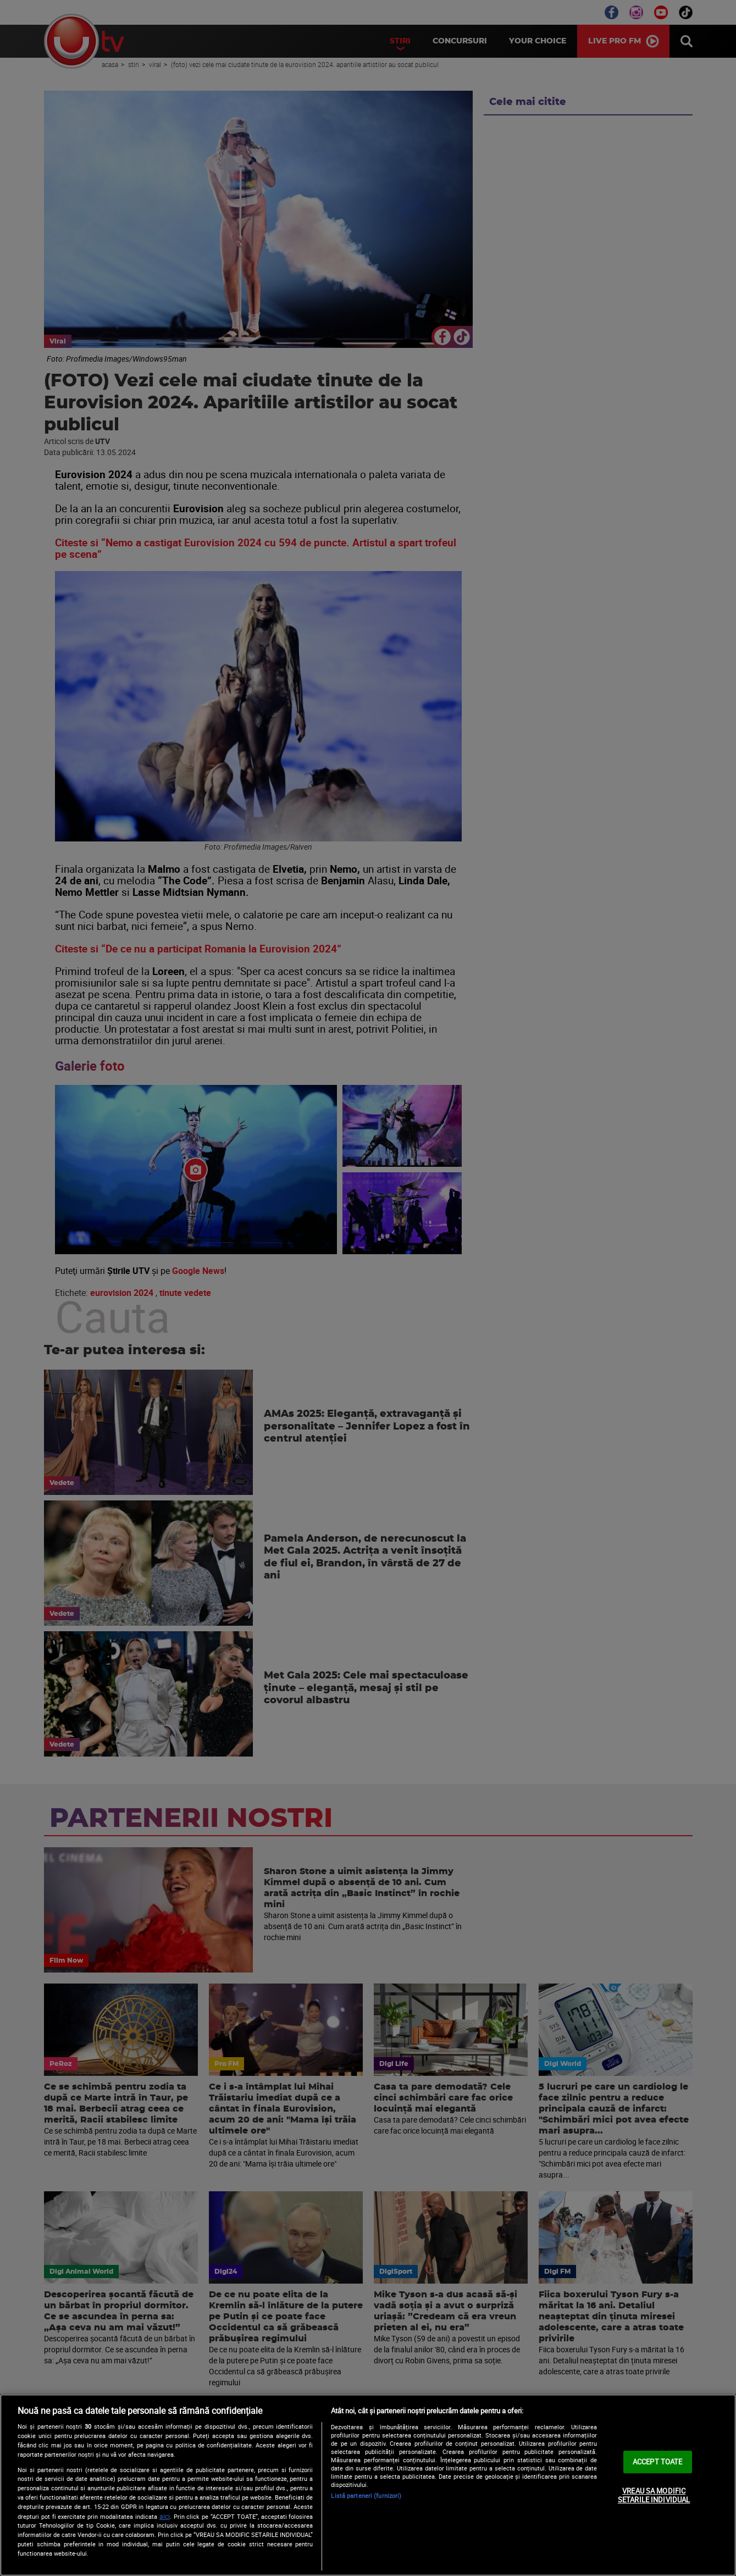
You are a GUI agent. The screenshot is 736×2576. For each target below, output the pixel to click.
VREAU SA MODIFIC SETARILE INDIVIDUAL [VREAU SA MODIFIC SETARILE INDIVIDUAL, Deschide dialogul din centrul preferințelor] (654, 2495)
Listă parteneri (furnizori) (366, 2495)
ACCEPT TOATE (658, 2462)
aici (164, 2516)
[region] (368, 2485)
